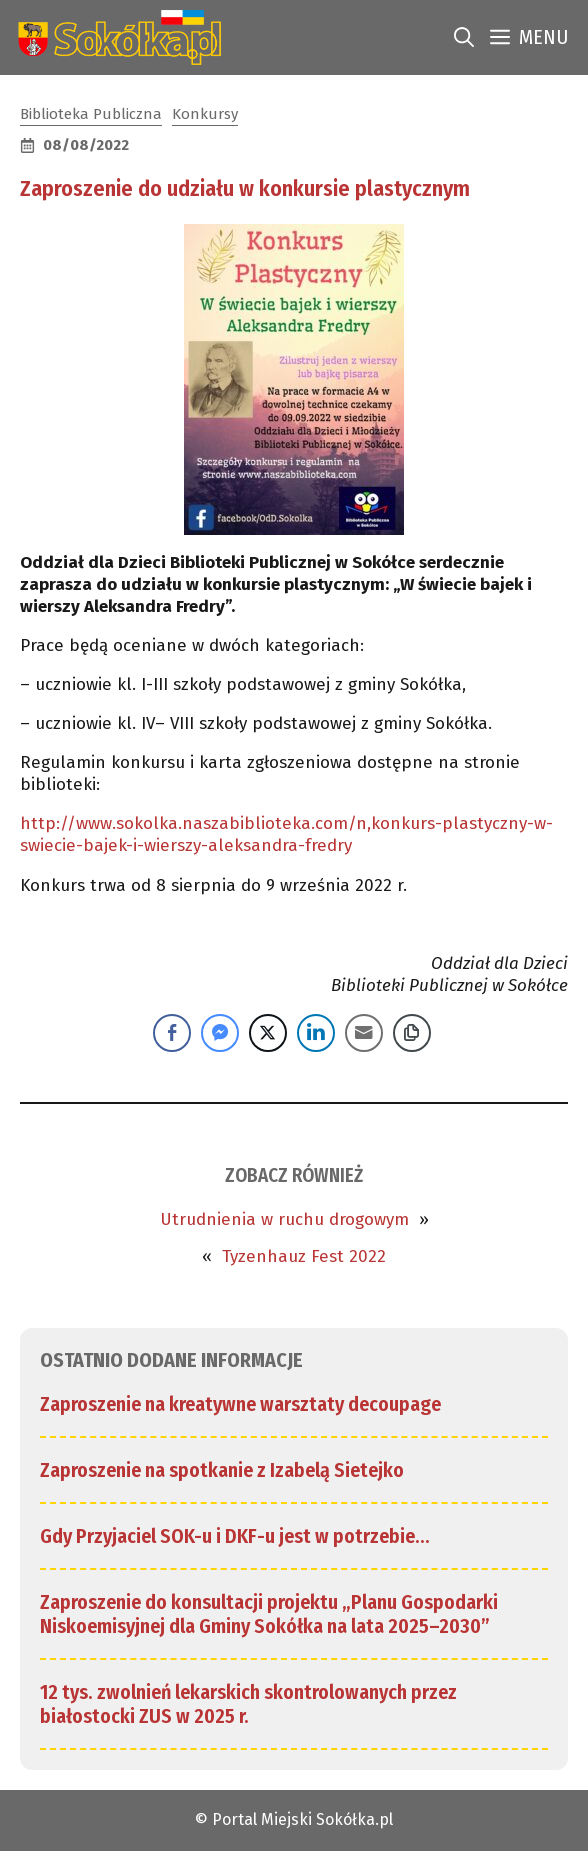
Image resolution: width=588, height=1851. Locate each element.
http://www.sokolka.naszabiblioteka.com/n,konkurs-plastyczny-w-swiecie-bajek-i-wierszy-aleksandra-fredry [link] (286, 834)
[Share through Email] (364, 1033)
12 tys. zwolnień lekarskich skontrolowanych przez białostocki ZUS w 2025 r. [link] (248, 1704)
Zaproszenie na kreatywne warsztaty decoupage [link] (240, 1404)
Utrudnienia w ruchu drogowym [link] (284, 1219)
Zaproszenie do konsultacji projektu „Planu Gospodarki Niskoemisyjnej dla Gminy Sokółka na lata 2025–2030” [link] (269, 1614)
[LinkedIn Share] (316, 1033)
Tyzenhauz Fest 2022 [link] (304, 1256)
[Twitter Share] (268, 1033)
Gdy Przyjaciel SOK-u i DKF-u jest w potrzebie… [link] (235, 1536)
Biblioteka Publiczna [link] (91, 114)
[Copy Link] (412, 1033)
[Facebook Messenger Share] (220, 1033)
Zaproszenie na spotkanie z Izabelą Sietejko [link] (222, 1470)
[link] (115, 37)
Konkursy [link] (205, 114)
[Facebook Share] (172, 1033)
